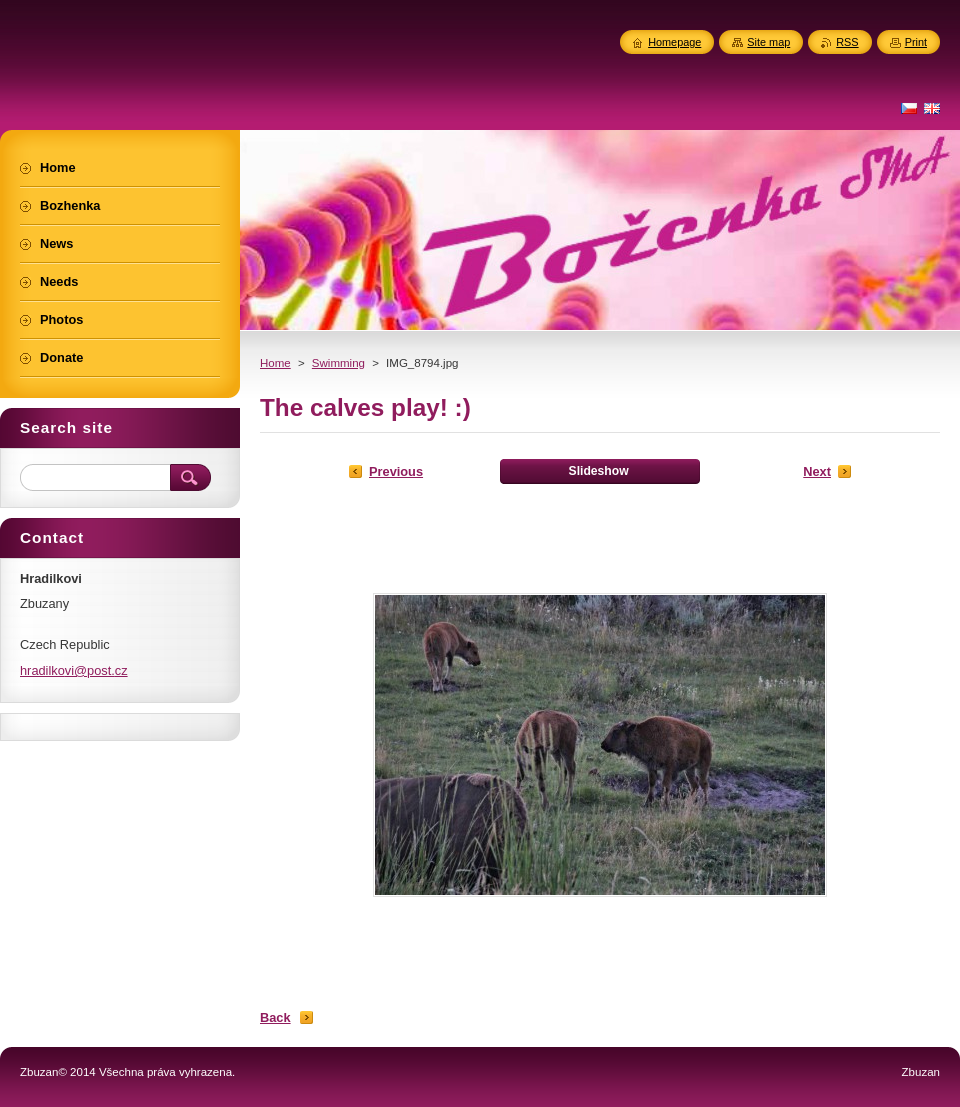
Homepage (674, 42)
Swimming (338, 363)
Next (817, 471)
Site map (768, 42)
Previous (396, 471)
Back (275, 1017)
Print (916, 42)
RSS (847, 42)
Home (275, 363)
